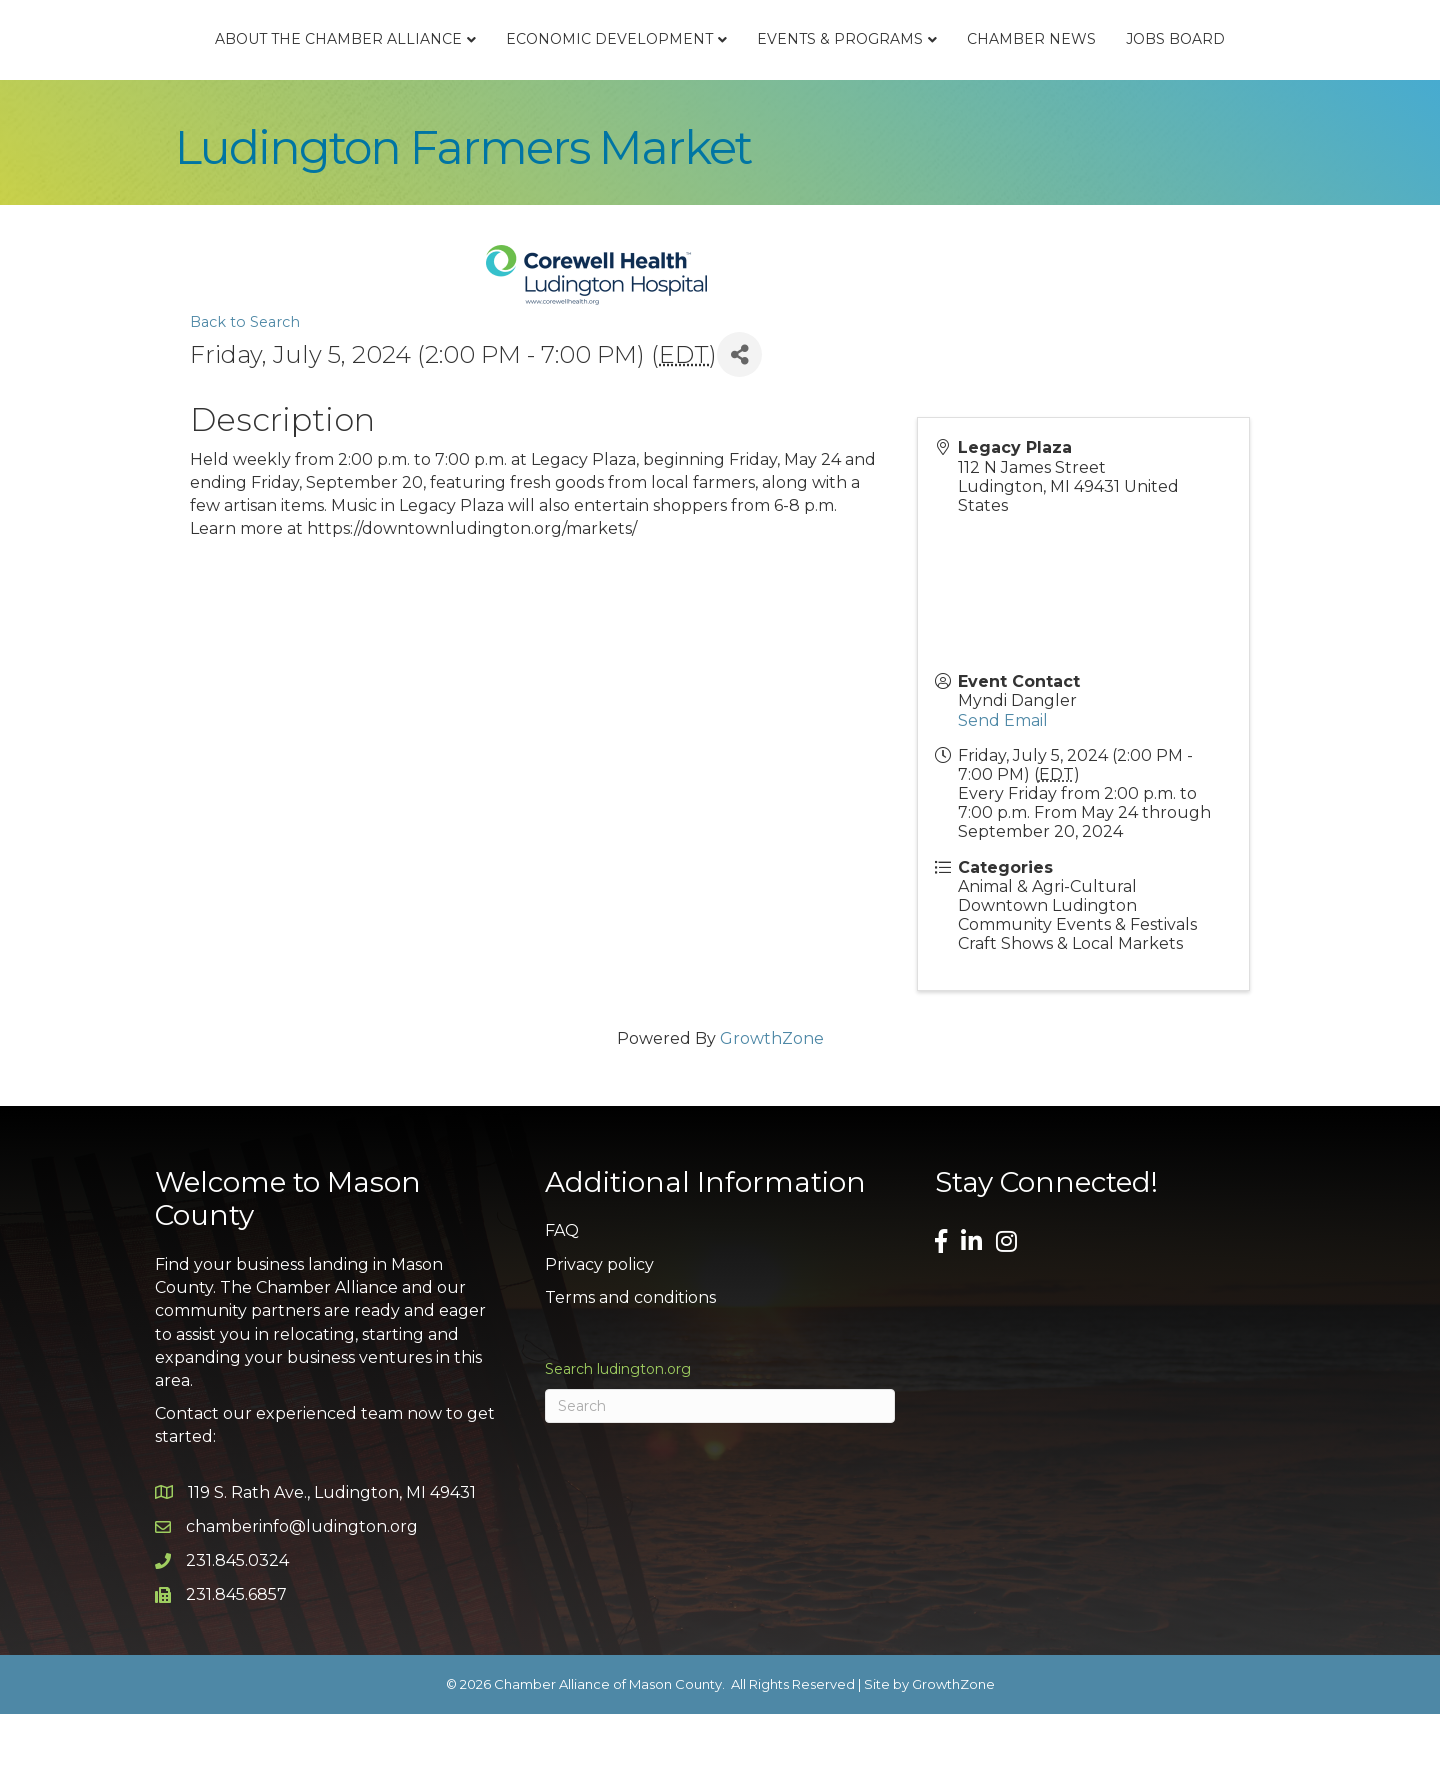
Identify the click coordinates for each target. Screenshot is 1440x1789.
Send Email (1003, 794)
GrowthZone (772, 1112)
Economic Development (469, 76)
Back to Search (245, 396)
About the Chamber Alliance (198, 76)
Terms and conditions (630, 1372)
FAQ (562, 1305)
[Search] (720, 1481)
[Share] (739, 429)
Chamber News (1171, 76)
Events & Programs (980, 76)
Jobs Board (1315, 76)
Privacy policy (599, 1338)
